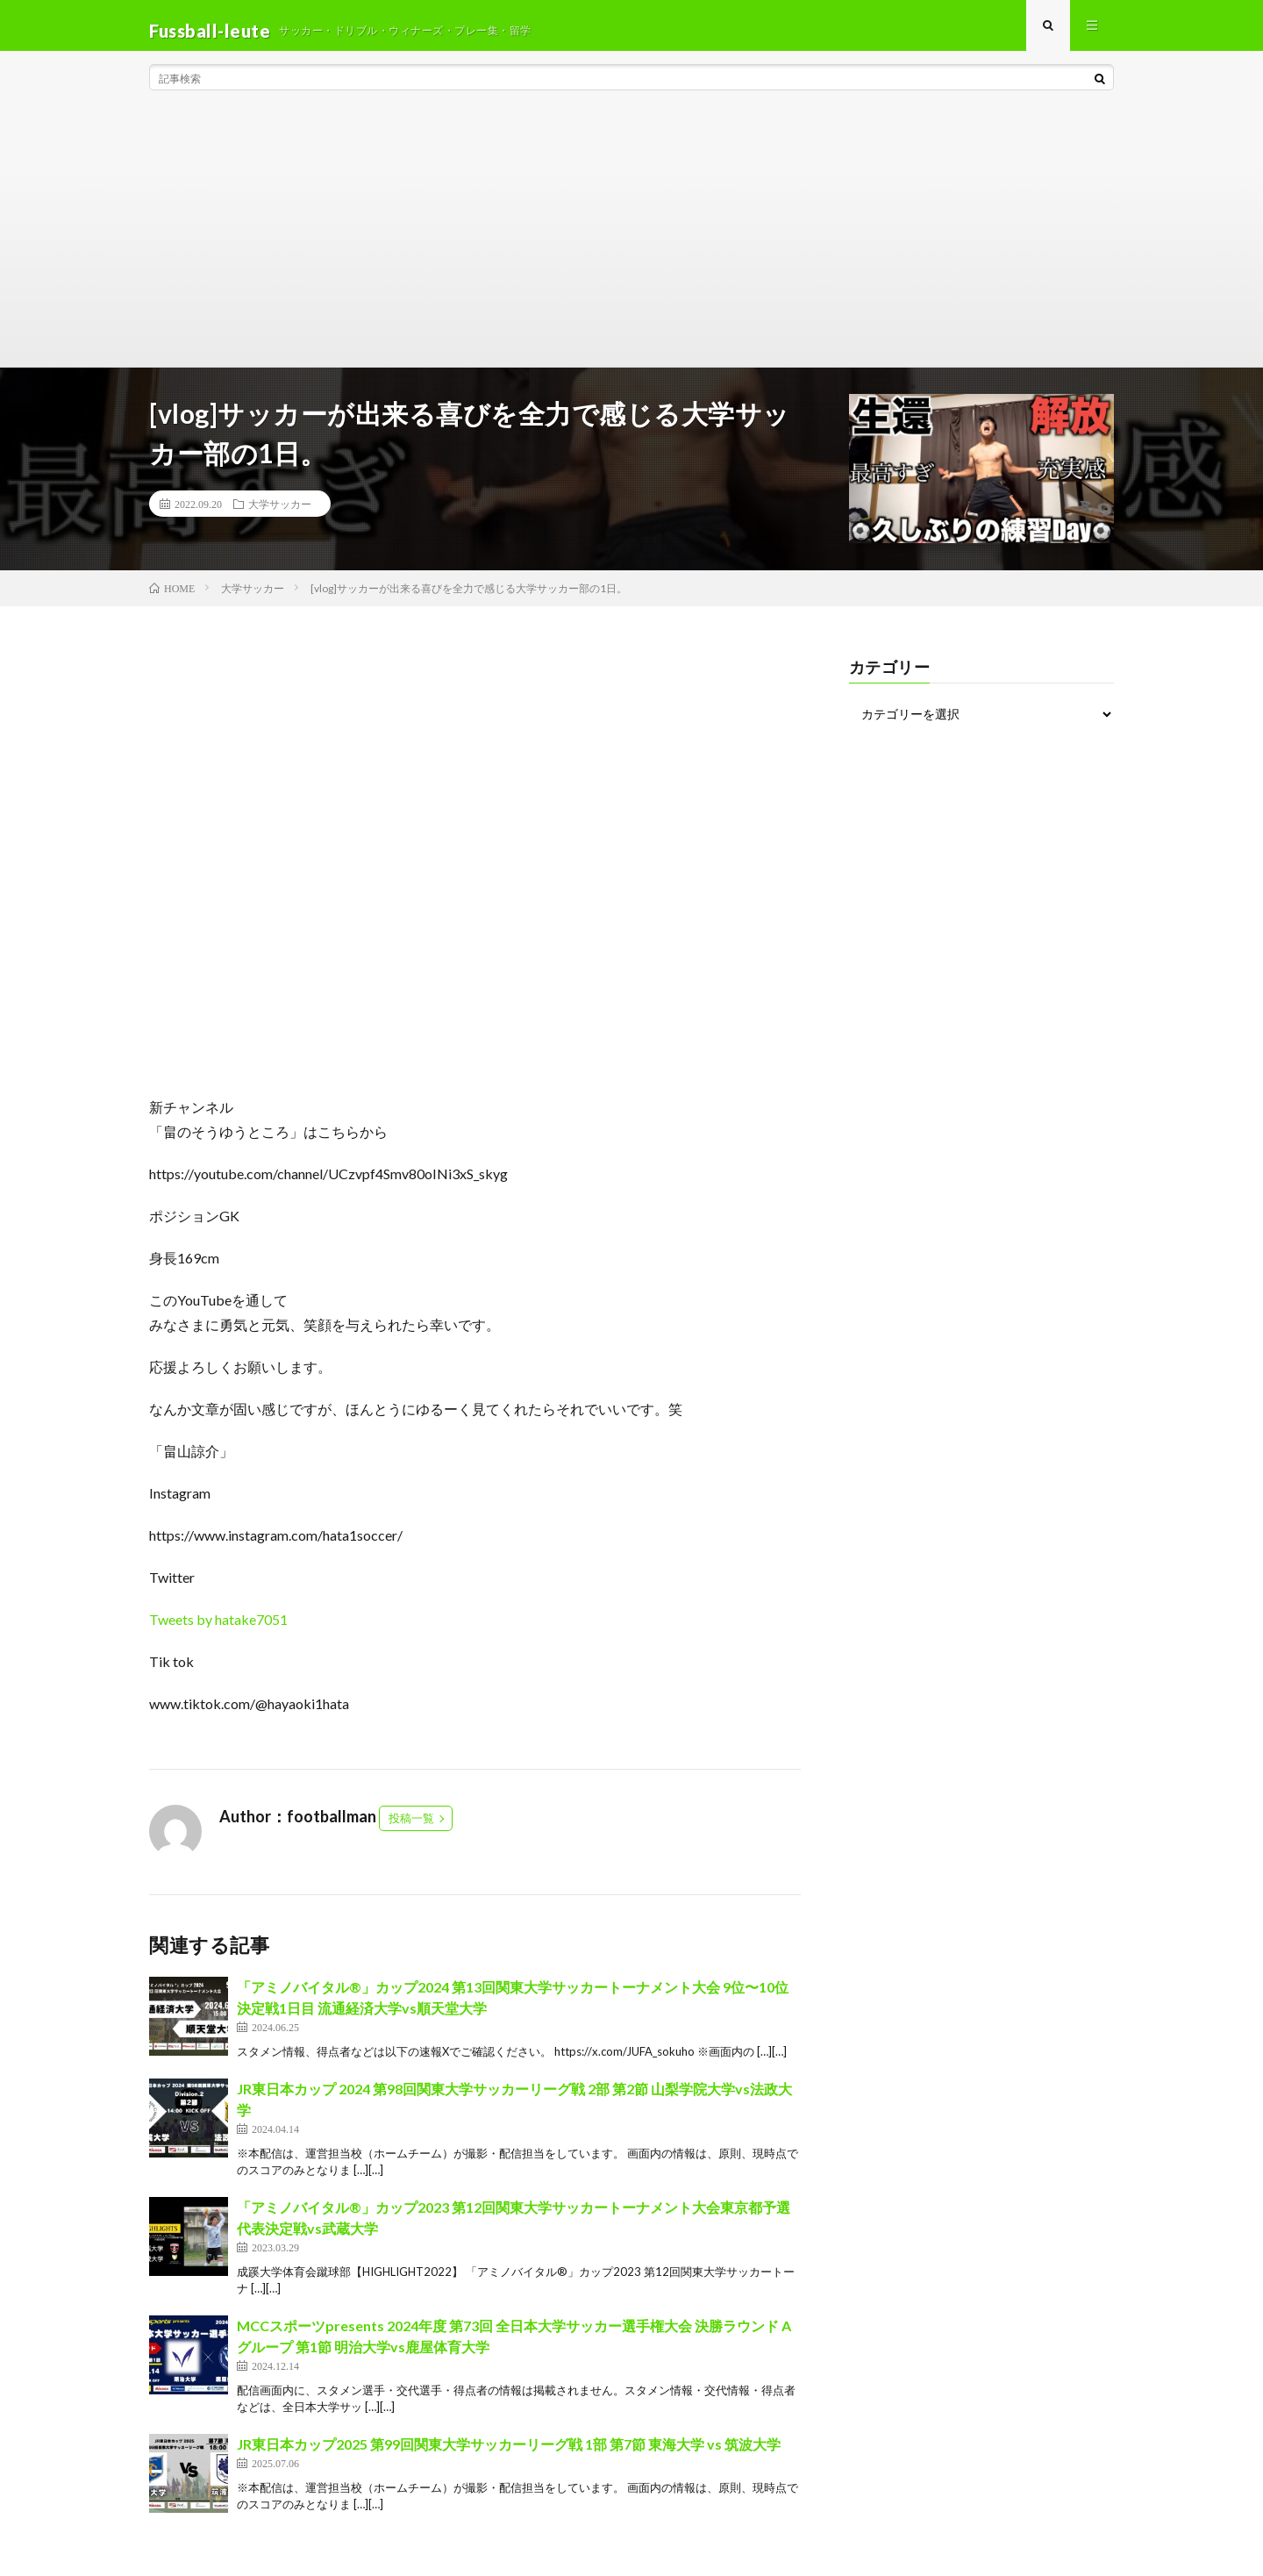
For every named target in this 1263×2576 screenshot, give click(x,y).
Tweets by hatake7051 (218, 1629)
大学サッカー (279, 514)
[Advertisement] (631, 246)
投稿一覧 (411, 1828)
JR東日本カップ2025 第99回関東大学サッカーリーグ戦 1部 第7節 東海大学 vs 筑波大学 (509, 2453)
